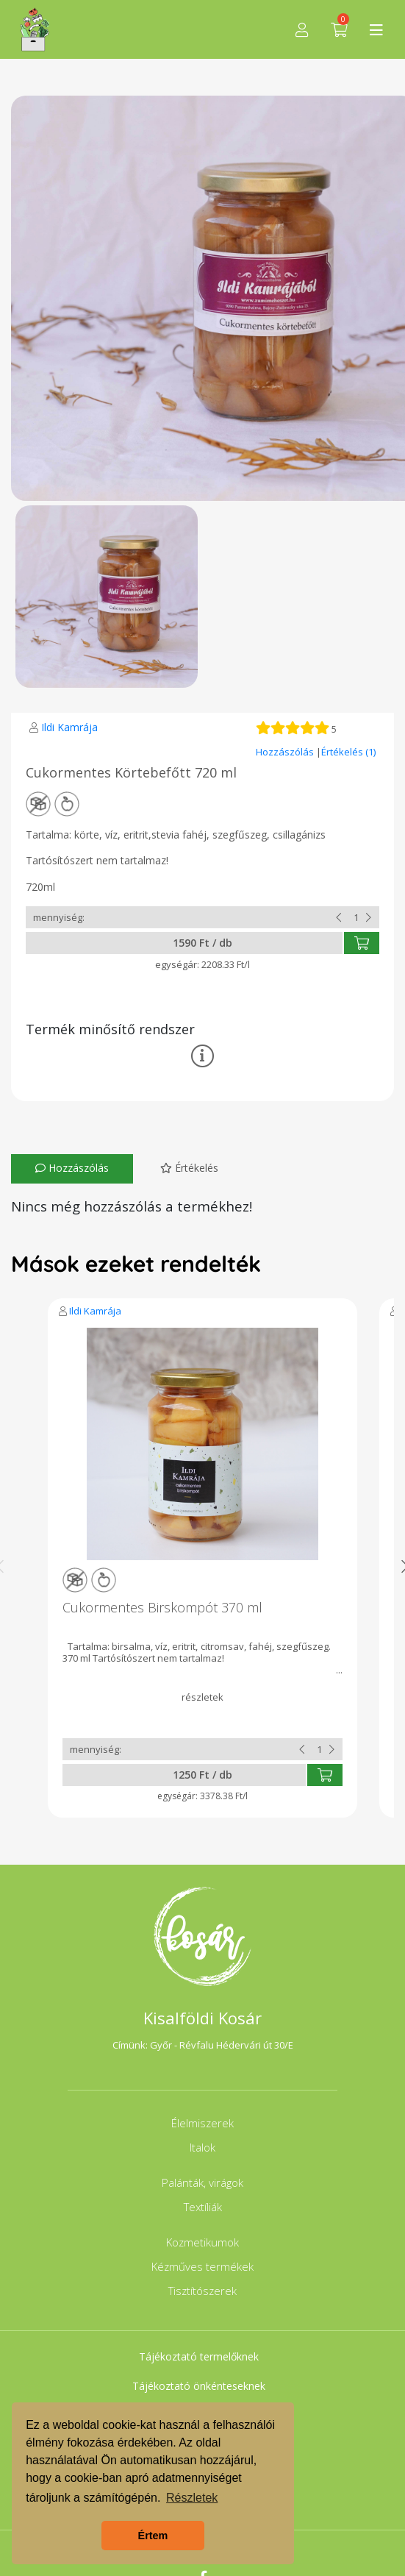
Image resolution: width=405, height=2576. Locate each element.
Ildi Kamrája (69, 727)
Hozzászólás (286, 751)
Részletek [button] (192, 2497)
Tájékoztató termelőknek (199, 2356)
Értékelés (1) (348, 751)
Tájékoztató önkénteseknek (198, 2386)
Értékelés (189, 1168)
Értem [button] (153, 2535)
